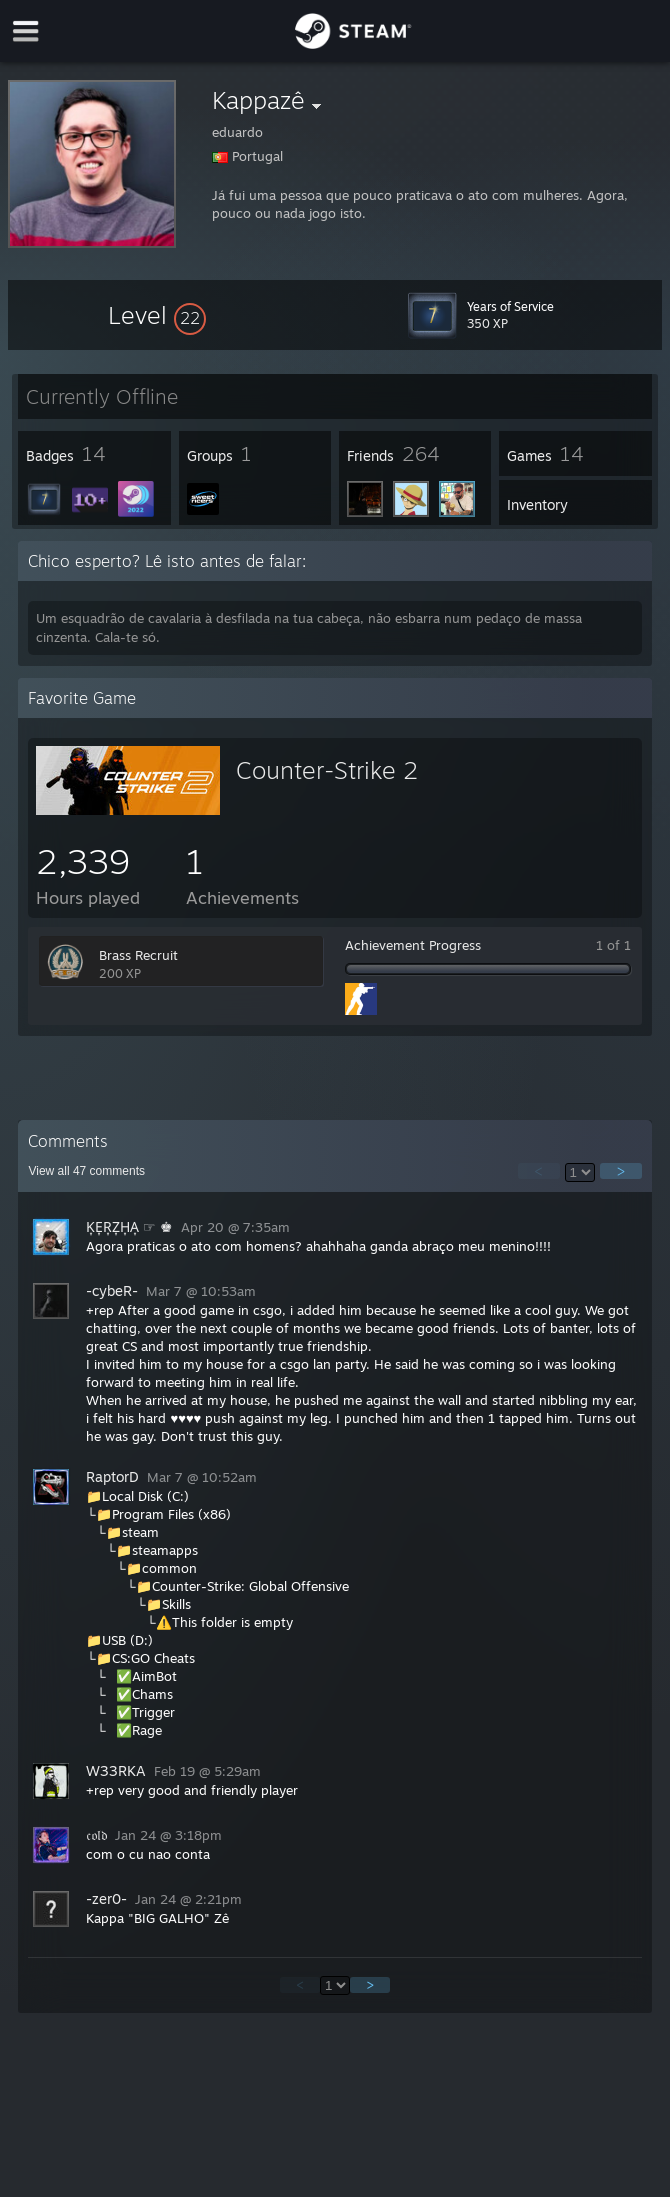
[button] (157, 315)
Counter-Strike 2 (327, 770)
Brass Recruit (138, 955)
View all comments (86, 1171)
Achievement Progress (413, 945)
